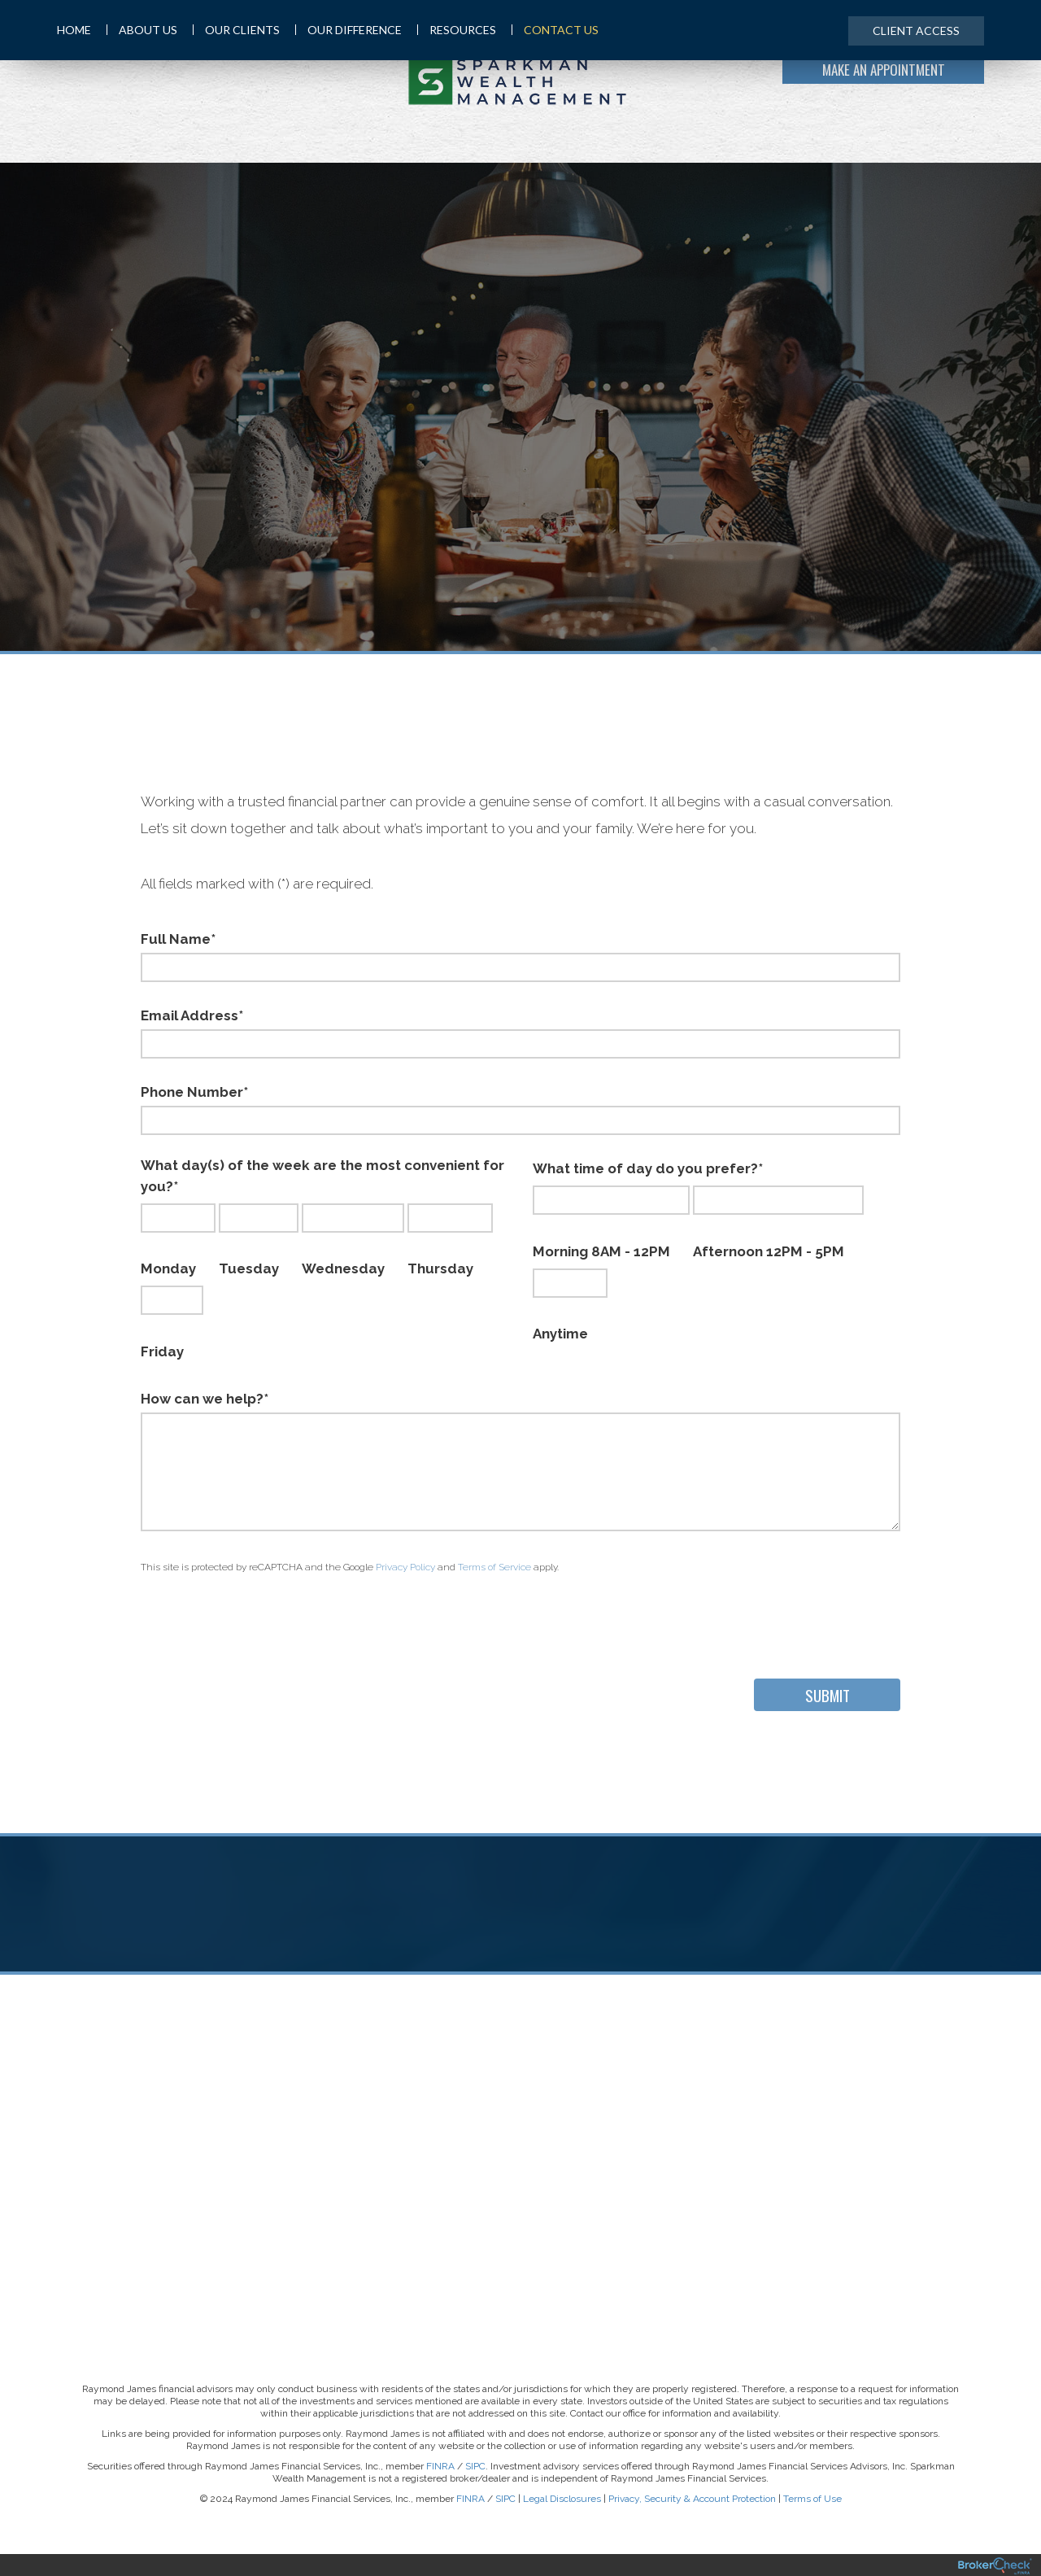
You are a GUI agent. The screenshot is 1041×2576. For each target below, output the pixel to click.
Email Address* (192, 1015)
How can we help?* (204, 1399)
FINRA (440, 2466)
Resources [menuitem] (456, 30)
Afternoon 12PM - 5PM (778, 1222)
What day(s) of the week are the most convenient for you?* (322, 1175)
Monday (178, 1240)
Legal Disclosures (562, 2498)
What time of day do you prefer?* (648, 1168)
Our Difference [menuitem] (348, 30)
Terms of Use (812, 2498)
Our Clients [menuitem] (236, 30)
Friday (172, 1323)
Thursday (450, 1240)
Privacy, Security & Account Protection (692, 2498)
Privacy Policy (405, 1567)
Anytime (570, 1305)
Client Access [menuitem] (916, 30)
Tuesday (258, 1240)
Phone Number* (194, 1092)
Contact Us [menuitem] (555, 30)
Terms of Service (494, 1567)
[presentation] (264, 1622)
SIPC (475, 2466)
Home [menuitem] (74, 30)
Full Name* (178, 939)
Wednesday (353, 1240)
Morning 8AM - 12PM (611, 1222)
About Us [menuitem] (142, 30)
